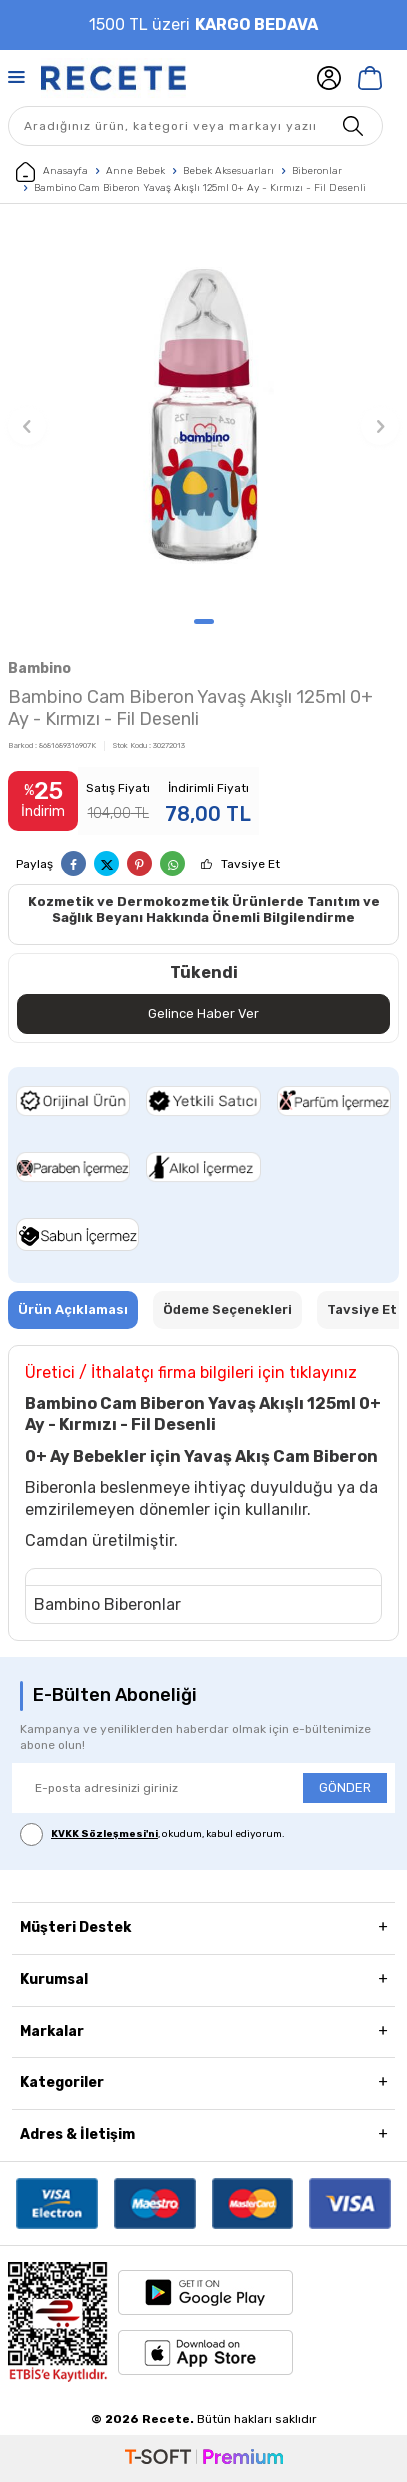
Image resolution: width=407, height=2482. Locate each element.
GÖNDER (345, 1787)
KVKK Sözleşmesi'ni (104, 1834)
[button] (204, 621)
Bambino (39, 668)
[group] (203, 415)
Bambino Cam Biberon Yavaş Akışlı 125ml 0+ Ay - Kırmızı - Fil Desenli (200, 188)
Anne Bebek (135, 171)
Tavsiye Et (250, 864)
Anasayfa (52, 172)
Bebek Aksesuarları (228, 171)
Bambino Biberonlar (107, 1604)
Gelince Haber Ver (203, 1013)
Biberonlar (317, 171)
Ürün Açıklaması (73, 1309)
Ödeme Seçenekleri (227, 1309)
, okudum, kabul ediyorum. (152, 1834)
